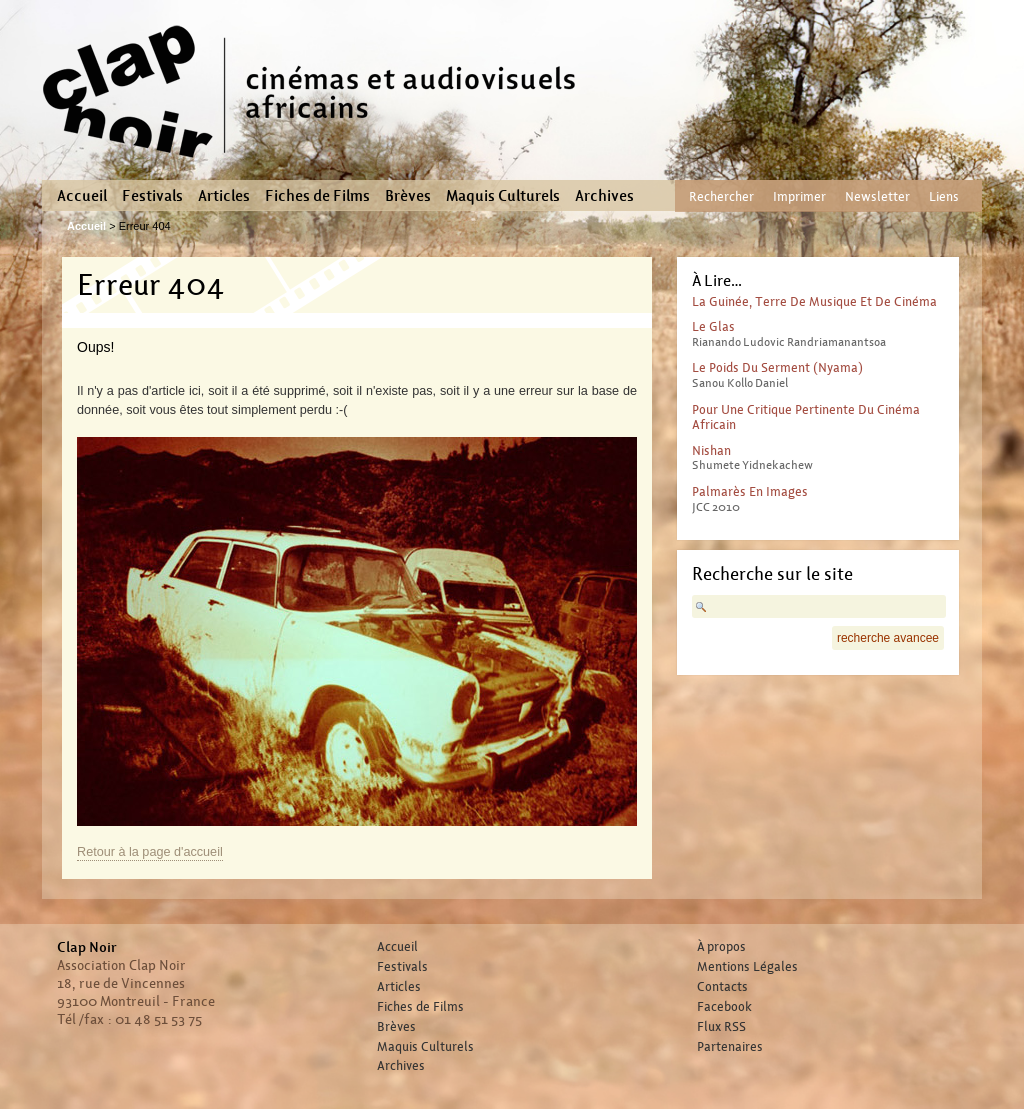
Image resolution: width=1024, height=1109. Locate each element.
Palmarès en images (750, 491)
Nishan (711, 450)
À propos (721, 947)
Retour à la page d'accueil (150, 852)
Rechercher (721, 196)
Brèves (408, 196)
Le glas (713, 326)
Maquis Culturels (503, 196)
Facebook (724, 1007)
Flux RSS (721, 1027)
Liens (944, 196)
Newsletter (877, 196)
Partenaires (730, 1047)
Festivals (152, 196)
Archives (604, 196)
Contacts (722, 987)
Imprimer (799, 196)
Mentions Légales (747, 967)
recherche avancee (888, 638)
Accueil (82, 196)
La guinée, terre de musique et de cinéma (814, 301)
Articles (224, 196)
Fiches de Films (317, 196)
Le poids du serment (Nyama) (777, 367)
